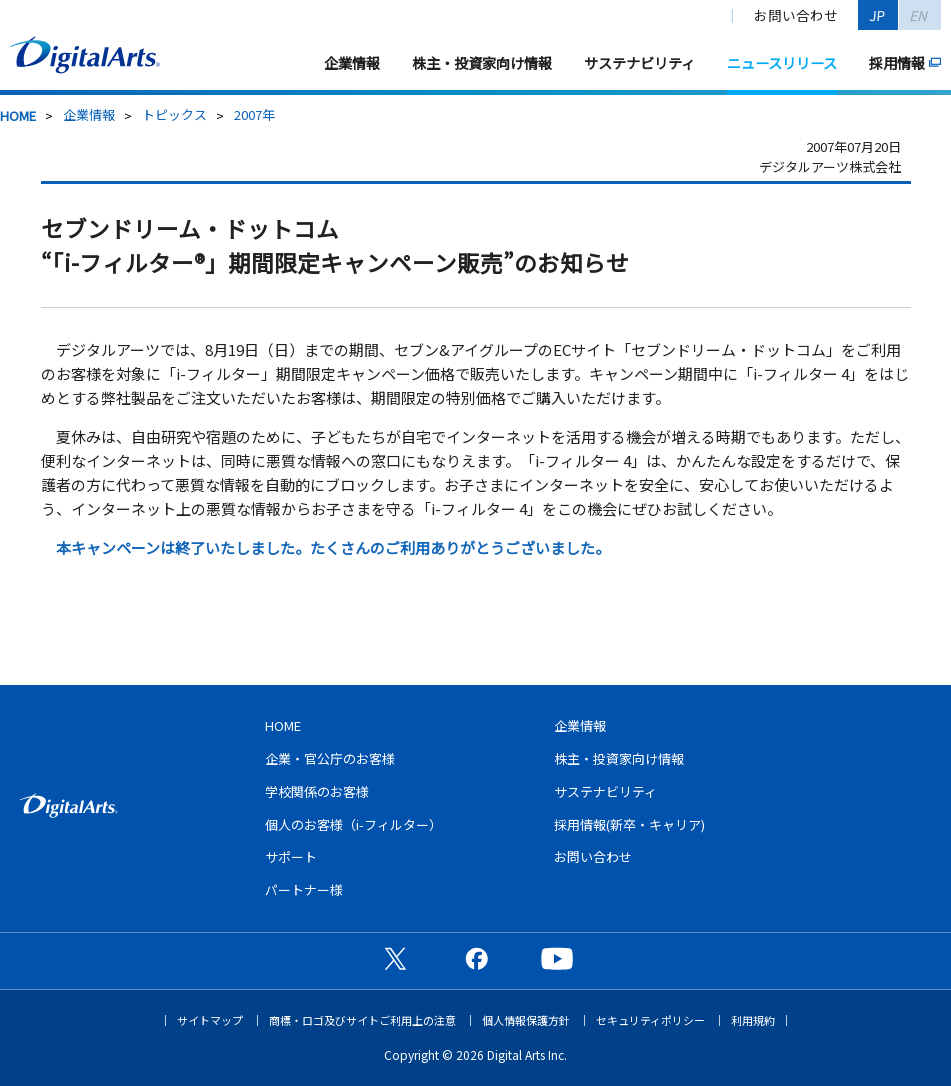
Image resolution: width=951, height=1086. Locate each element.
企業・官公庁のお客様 (330, 758)
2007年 (254, 114)
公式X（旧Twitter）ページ (395, 958)
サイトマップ (210, 1020)
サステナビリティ (639, 62)
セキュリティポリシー (650, 1020)
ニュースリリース (782, 62)
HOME (18, 115)
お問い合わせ (796, 15)
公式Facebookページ (476, 958)
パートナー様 (304, 889)
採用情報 (897, 62)
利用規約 (753, 1020)
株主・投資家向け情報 (482, 62)
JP (879, 15)
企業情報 (352, 62)
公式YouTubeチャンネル (557, 958)
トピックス (174, 114)
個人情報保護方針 (526, 1020)
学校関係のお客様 (317, 791)
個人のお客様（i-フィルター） (353, 824)
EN (920, 15)
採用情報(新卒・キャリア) (629, 824)
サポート (291, 856)
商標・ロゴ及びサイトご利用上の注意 (362, 1020)
